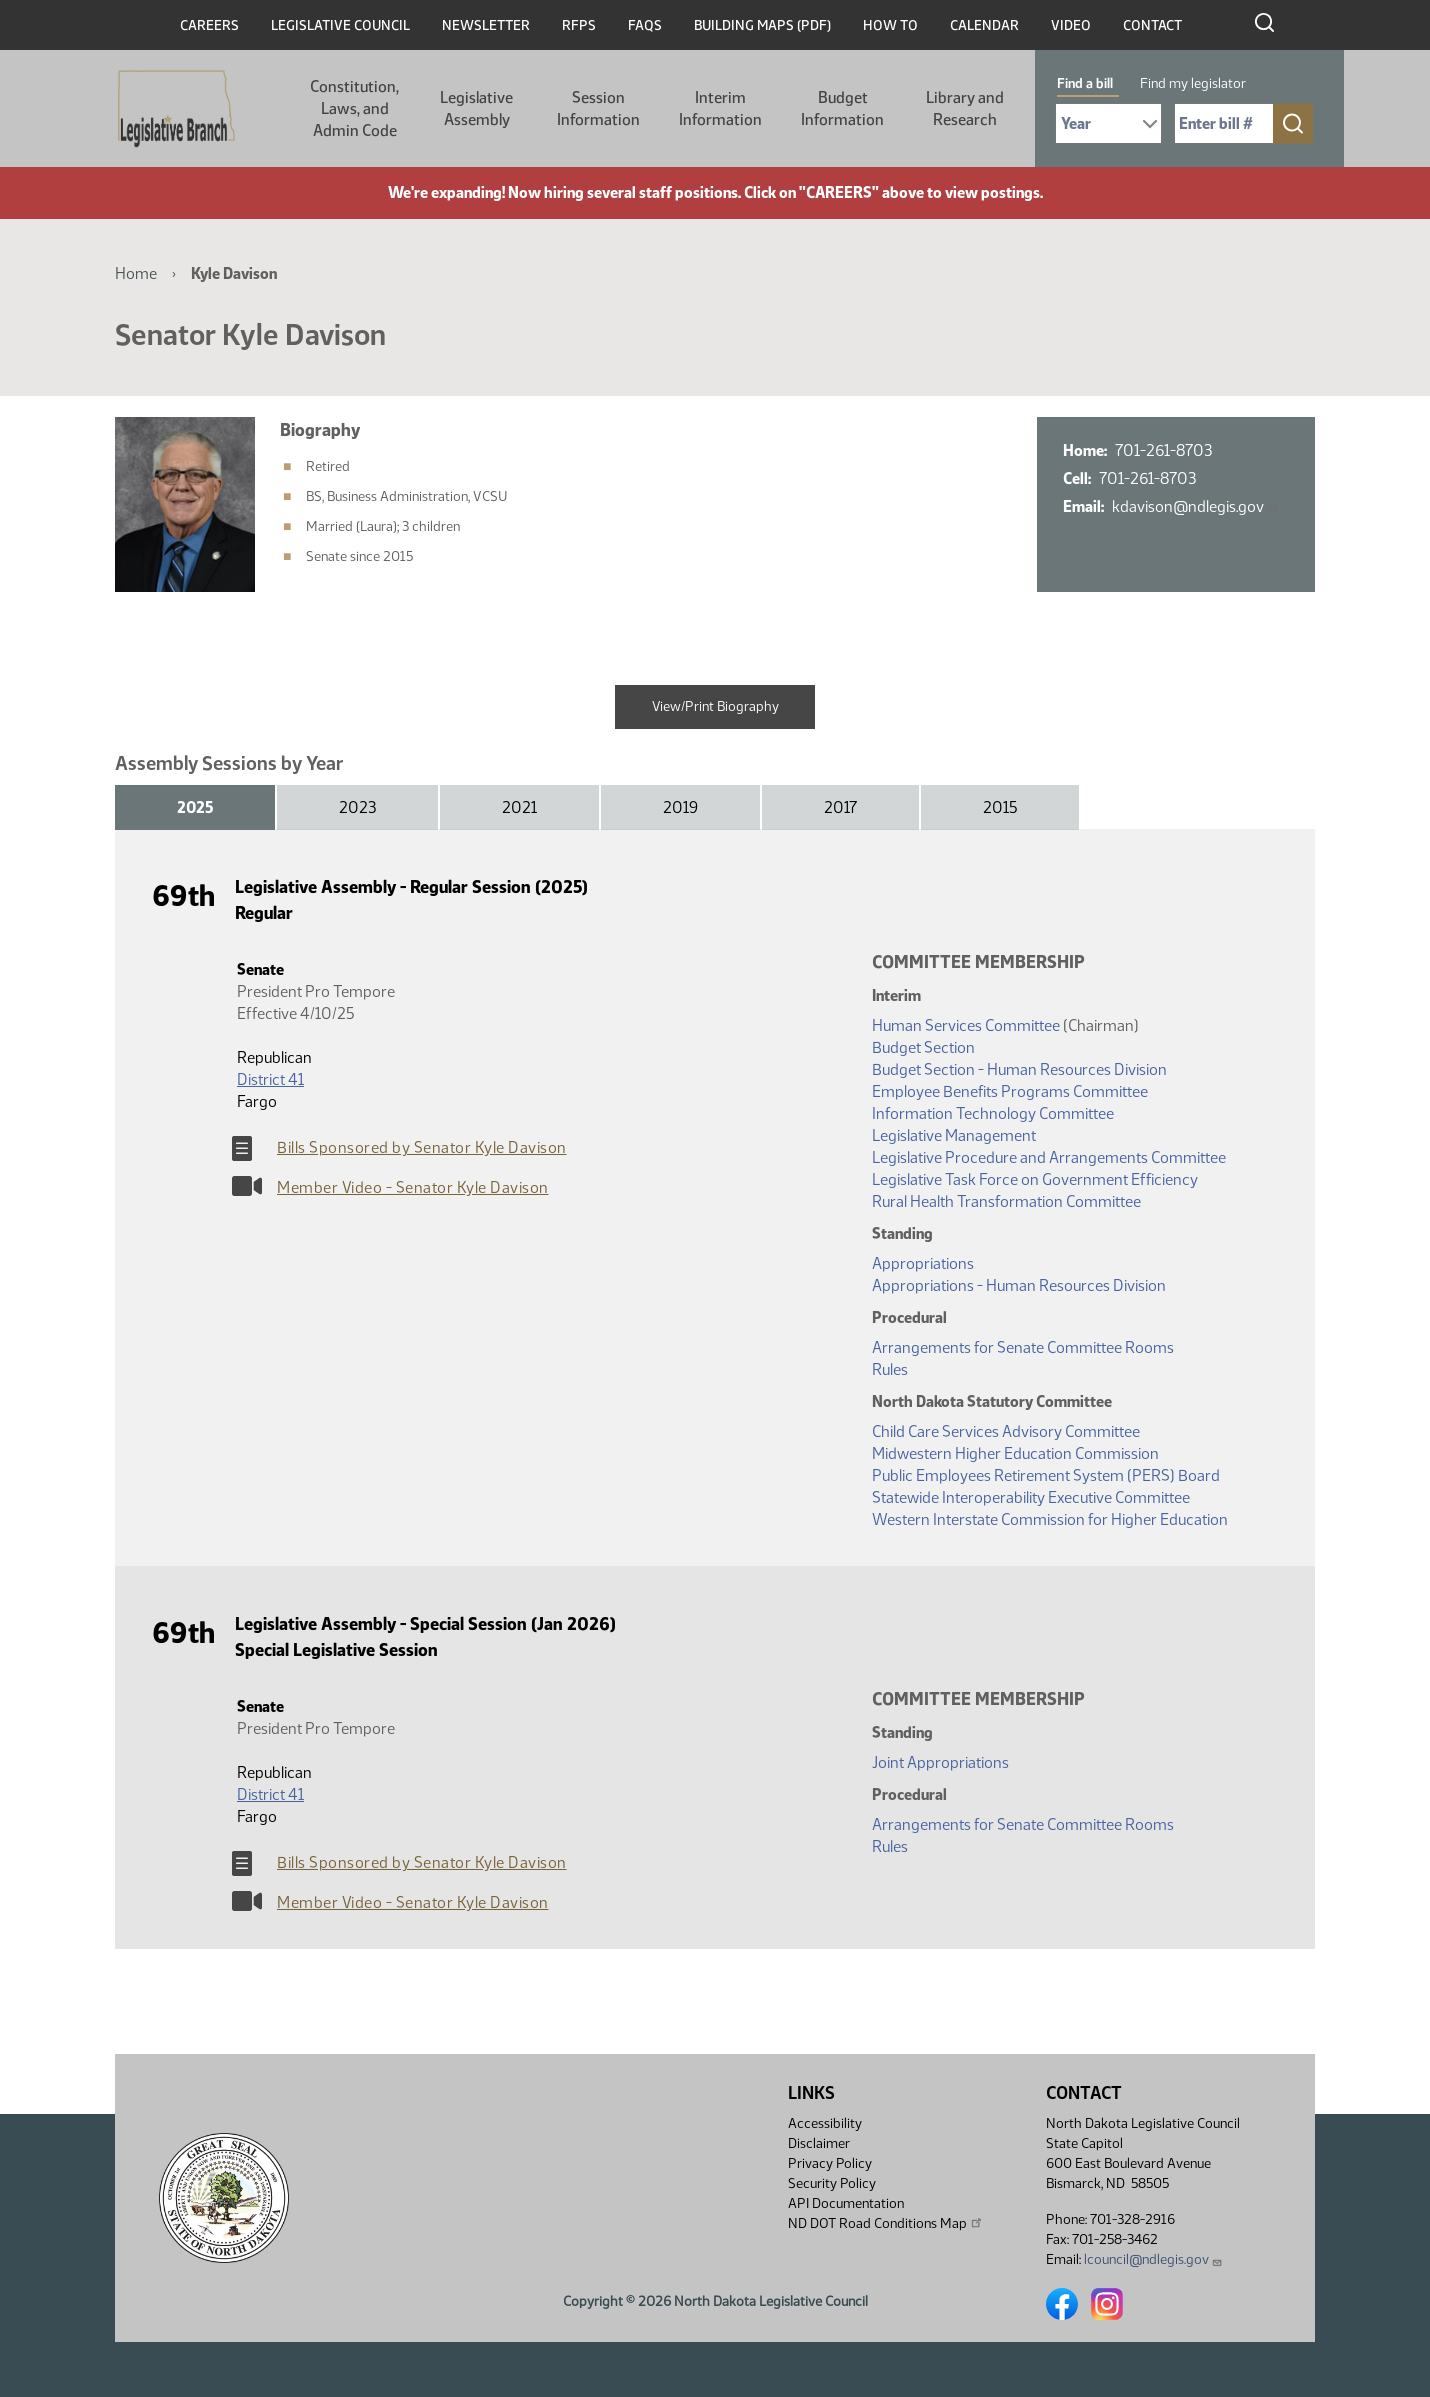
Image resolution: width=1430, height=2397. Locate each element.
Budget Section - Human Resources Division (1019, 1069)
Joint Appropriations (940, 1762)
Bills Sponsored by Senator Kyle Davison (422, 1147)
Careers (209, 25)
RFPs (579, 25)
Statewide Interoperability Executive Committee (1031, 1497)
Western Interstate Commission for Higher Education (1050, 1519)
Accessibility (825, 2123)
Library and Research (965, 108)
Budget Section (923, 1047)
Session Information (598, 108)
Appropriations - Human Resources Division (1019, 1285)
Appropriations (923, 1263)
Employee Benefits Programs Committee (1010, 1091)
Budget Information (842, 108)
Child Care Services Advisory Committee (1006, 1431)
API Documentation (846, 2203)
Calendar (984, 25)
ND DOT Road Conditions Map (886, 2223)
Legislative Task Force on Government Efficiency (1035, 1179)
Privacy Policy (830, 2163)
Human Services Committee (966, 1025)
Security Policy (832, 2183)
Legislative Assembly (476, 108)
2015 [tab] (1000, 807)
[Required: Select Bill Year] (1108, 123)
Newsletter (486, 25)
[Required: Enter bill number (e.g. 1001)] (1224, 123)
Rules (890, 1369)
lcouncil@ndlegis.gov (1153, 2259)
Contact (1152, 25)
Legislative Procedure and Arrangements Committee (1049, 1157)
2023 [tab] (357, 807)
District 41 (270, 1079)
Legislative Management (954, 1135)
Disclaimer (819, 2143)
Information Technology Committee (993, 1113)
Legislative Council (340, 25)
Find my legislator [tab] (1193, 83)
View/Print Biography (715, 706)
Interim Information (720, 108)
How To (890, 25)
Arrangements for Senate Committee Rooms (1023, 1347)
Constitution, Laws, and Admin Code (354, 108)
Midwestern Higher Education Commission (1015, 1453)
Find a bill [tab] (1085, 83)
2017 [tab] (840, 807)
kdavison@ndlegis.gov (1195, 506)
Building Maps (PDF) (762, 25)
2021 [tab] (519, 807)
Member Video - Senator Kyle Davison (413, 1187)
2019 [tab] (680, 807)
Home (136, 273)
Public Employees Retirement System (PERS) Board (1046, 1475)
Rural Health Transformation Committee (1006, 1201)
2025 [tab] (195, 807)
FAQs (645, 25)
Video (1071, 25)
